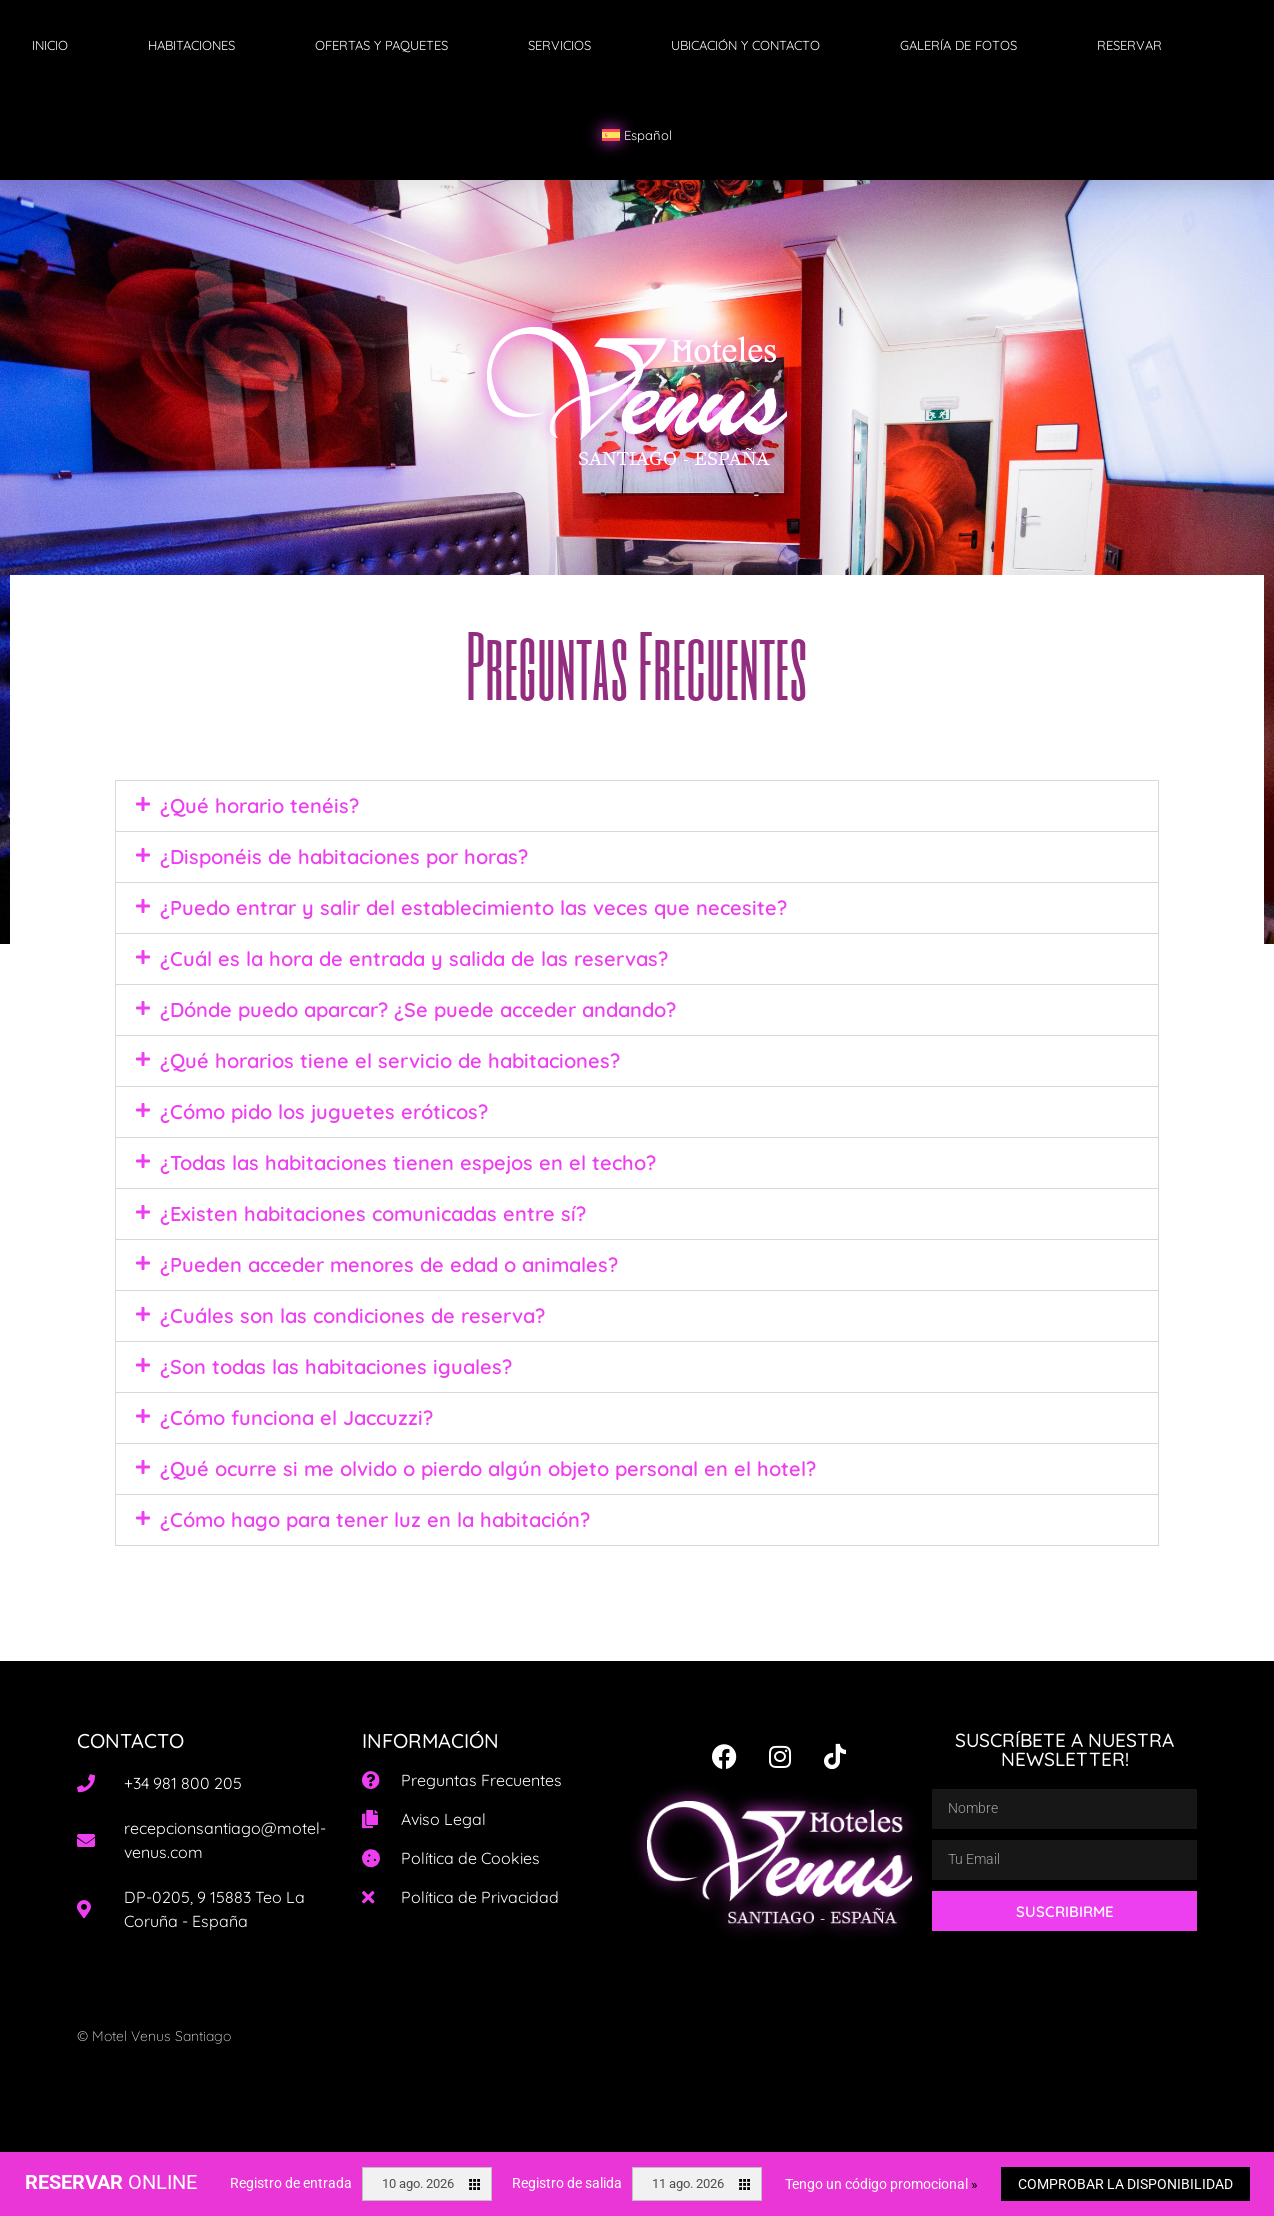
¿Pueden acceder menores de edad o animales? (389, 1264)
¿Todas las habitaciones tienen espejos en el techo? (408, 1162)
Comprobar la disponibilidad (1125, 2184)
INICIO (50, 45)
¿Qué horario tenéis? (259, 805)
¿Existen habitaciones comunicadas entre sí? (373, 1213)
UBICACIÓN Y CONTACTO (745, 45)
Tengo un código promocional (881, 2184)
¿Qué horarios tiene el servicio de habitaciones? (390, 1060)
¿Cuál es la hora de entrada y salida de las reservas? (414, 958)
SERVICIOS (559, 45)
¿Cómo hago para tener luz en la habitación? (375, 1519)
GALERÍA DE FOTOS (958, 45)
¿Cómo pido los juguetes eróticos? (324, 1111)
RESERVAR (1129, 45)
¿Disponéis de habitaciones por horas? (344, 856)
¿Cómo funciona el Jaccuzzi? (296, 1417)
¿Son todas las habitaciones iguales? (336, 1366)
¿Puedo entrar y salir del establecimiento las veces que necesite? (473, 907)
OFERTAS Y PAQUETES (381, 45)
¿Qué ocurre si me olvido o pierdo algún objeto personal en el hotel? (488, 1468)
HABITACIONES (191, 45)
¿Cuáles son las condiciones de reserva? (352, 1315)
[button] (637, 806)
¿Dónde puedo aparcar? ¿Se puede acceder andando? (418, 1009)
